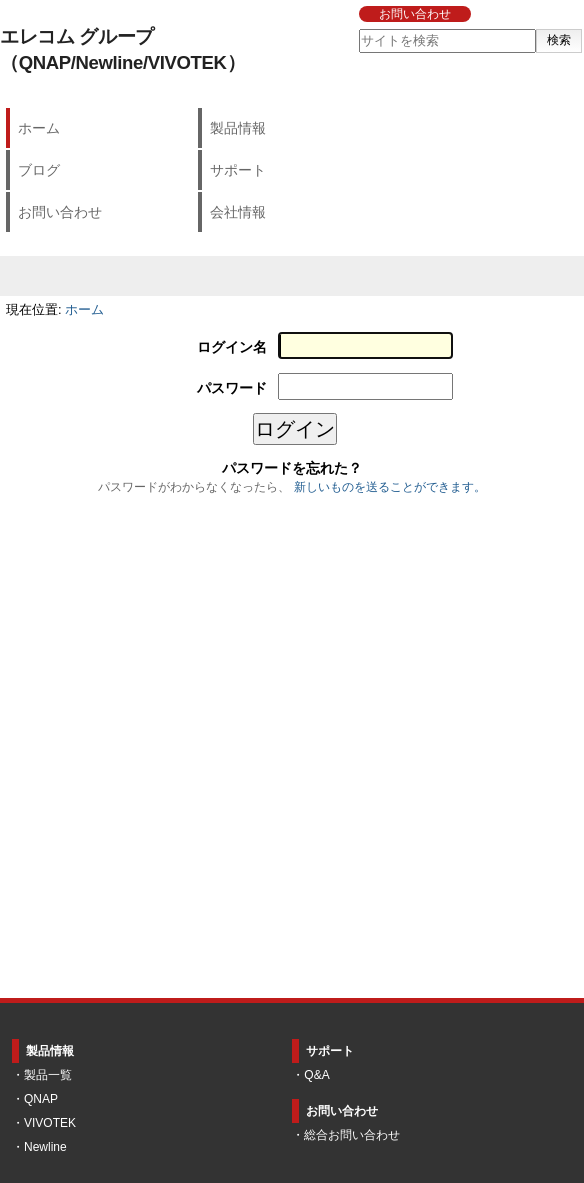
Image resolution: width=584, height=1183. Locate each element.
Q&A (316, 1075)
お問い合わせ (415, 14)
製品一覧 (48, 1075)
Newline (45, 1147)
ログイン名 (232, 347)
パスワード (232, 388)
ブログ (39, 170)
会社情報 (238, 212)
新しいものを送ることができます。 (390, 487)
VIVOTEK (50, 1123)
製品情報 (238, 128)
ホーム (39, 128)
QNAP (41, 1099)
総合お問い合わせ (352, 1135)
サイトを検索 (357, 28)
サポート (238, 170)
